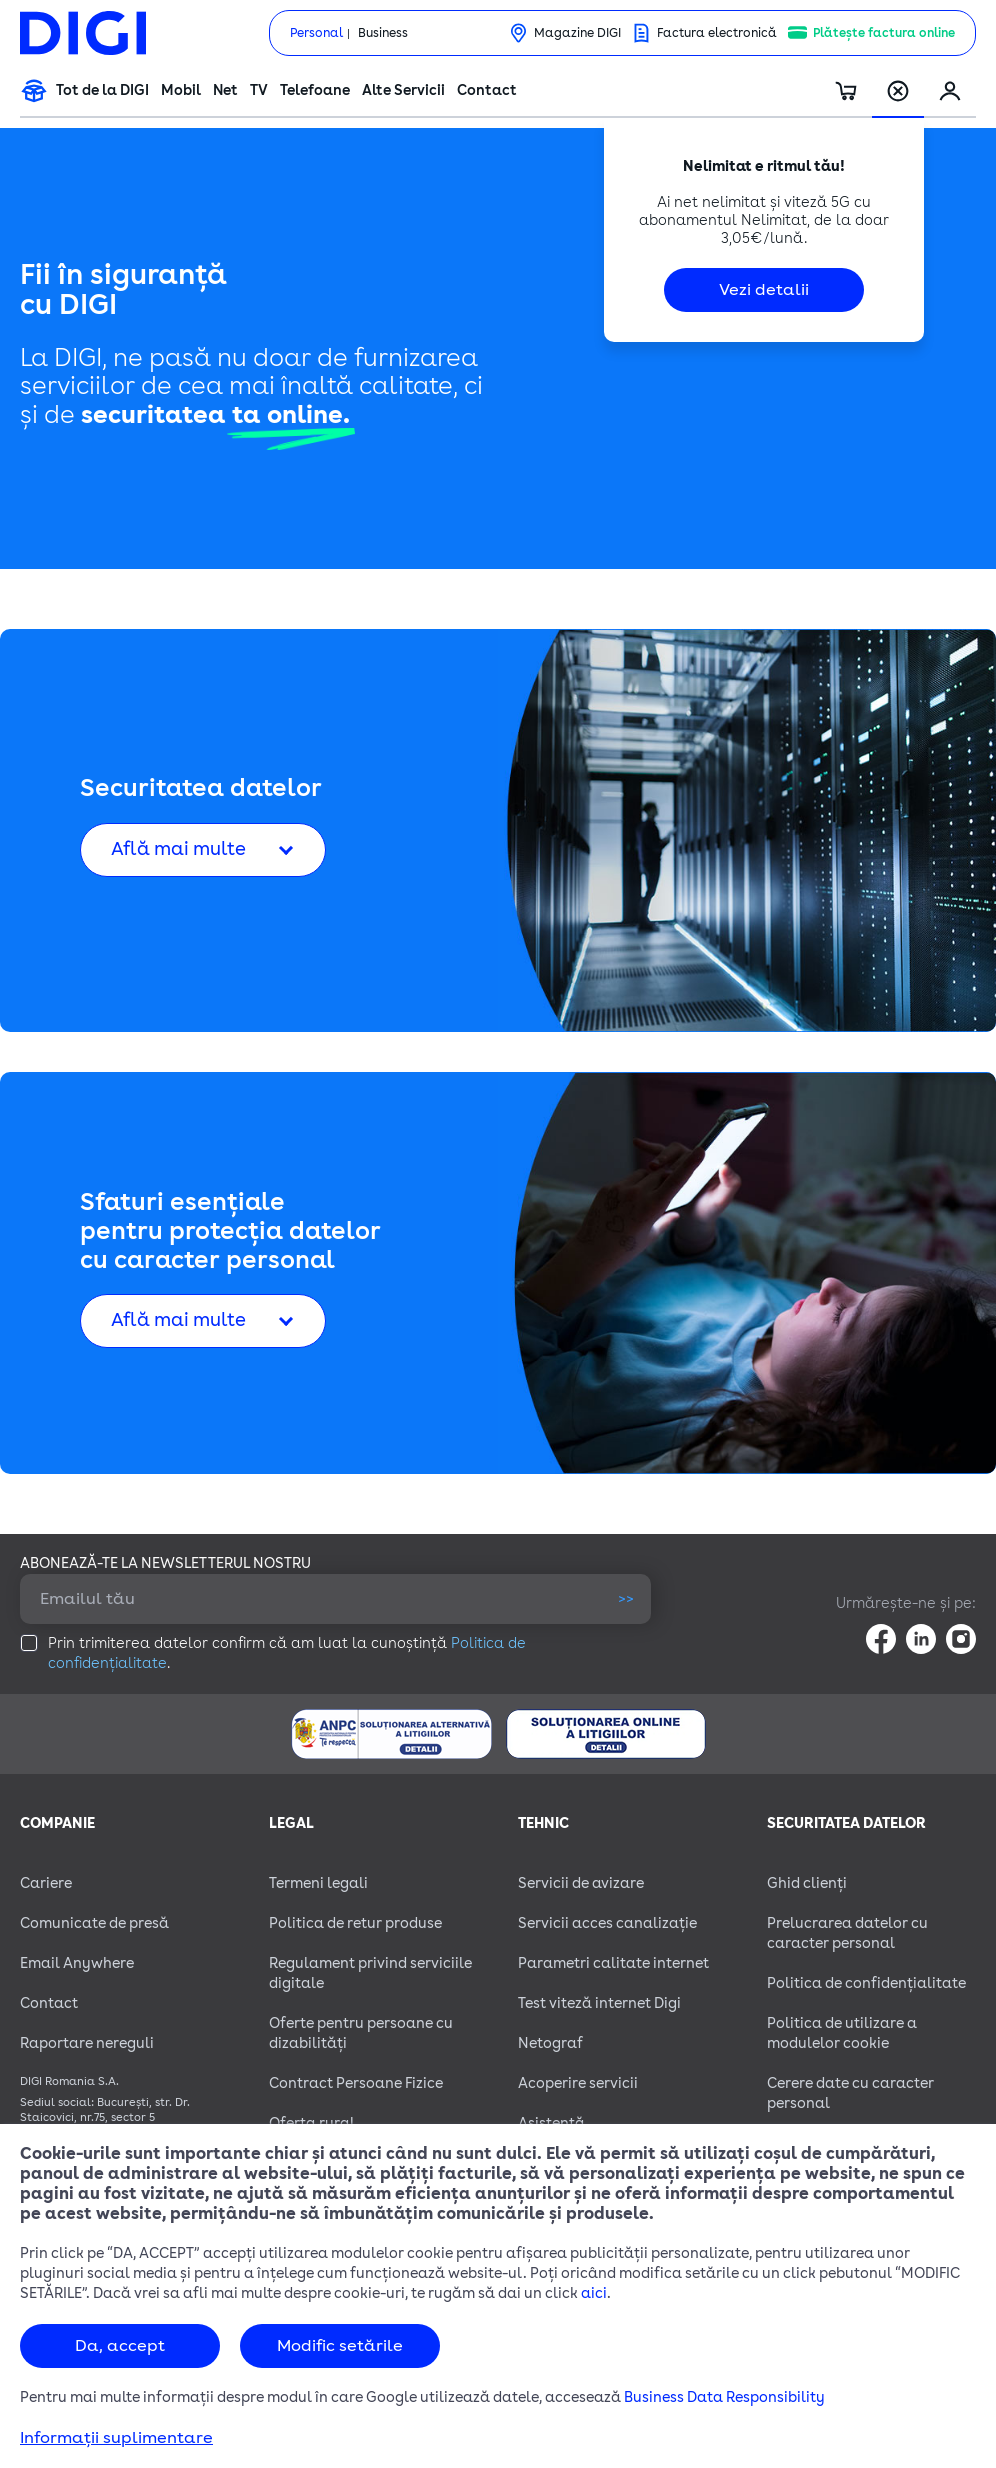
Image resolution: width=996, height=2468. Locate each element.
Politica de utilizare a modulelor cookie (842, 2033)
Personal (316, 33)
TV (259, 90)
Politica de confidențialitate (866, 1983)
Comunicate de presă (94, 1923)
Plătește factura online (884, 33)
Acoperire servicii (578, 2083)
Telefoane (315, 90)
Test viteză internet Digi (599, 2003)
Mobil (181, 90)
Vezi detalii (764, 290)
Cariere (46, 1883)
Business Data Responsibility (724, 2397)
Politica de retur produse (355, 1923)
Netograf (550, 2043)
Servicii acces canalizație (607, 1923)
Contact (487, 90)
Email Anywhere (77, 1963)
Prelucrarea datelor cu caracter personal (847, 1933)
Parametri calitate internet (613, 1963)
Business (383, 33)
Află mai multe (178, 849)
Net (225, 90)
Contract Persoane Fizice (356, 2083)
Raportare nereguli (87, 2043)
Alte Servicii (403, 90)
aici (594, 2293)
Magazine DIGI (577, 33)
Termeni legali (318, 1883)
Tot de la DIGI (102, 90)
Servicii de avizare (581, 1883)
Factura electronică (717, 33)
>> (626, 1598)
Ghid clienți (807, 1883)
